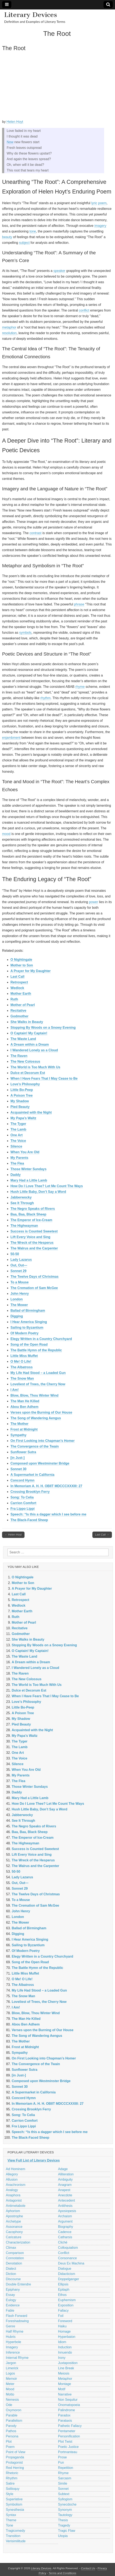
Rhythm (11, 2478)
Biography (65, 2226)
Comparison (15, 2253)
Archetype (13, 2221)
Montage (64, 2384)
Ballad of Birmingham (27, 1310)
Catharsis (65, 2237)
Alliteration (66, 2174)
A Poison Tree (21, 1095)
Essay (10, 2295)
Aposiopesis (67, 2211)
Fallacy (63, 2310)
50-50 (14, 1254)
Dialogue (64, 2268)
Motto (10, 2394)
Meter (10, 2384)
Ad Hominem (15, 2169)
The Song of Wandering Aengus (35, 1418)
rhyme (79, 686)
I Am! (14, 1390)
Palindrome (66, 2410)
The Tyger (18, 1124)
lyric (94, 203)
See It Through (22, 1203)
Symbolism (14, 2504)
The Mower (19, 1305)
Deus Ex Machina (71, 2263)
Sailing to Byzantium (26, 1327)
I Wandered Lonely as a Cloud (34, 1050)
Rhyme (63, 2473)
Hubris (10, 2336)
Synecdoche (67, 2504)
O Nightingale (21, 959)
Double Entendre (18, 2284)
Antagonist (14, 2200)
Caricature (13, 2237)
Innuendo (65, 2352)
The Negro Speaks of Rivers (32, 1208)
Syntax (11, 2515)
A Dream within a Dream (29, 1044)
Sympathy (18, 1435)
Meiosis (63, 2373)
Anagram (65, 2184)
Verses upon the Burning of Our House (41, 1412)
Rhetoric (12, 2473)
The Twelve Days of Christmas (34, 1276)
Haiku (62, 2326)
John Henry (19, 1293)
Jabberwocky (21, 1197)
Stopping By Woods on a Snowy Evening (43, 1027)
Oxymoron (13, 2410)
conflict (84, 310)
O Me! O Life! (20, 1361)
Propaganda (15, 2457)
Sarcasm (64, 2478)
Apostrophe (14, 2216)
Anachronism (15, 2184)
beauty (7, 237)
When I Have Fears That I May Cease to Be (44, 1078)
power (93, 902)
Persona (12, 2436)
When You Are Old (24, 1152)
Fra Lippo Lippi (22, 1508)
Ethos (62, 2295)
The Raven (18, 1056)
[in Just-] (17, 1457)
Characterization (18, 2242)
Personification (69, 2436)
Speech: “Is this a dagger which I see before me (48, 1514)
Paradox (64, 2415)
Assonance (14, 2226)
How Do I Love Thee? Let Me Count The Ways (46, 1186)
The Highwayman (24, 1225)
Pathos (11, 2431)
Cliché (62, 2242)
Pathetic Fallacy (70, 2426)
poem (102, 203)
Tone (9, 2525)
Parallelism (14, 2420)
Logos (10, 2373)
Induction (65, 2347)
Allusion (12, 2179)
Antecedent (66, 2200)
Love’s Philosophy (25, 1084)
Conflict (63, 2253)
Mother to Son (21, 965)
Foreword (65, 2321)
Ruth (14, 999)
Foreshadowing (17, 2321)
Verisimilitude (16, 2541)
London (16, 1299)
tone (32, 231)
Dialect (11, 2268)
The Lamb (18, 1129)
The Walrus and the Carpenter (34, 1248)
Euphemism (67, 2300)
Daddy (15, 1174)
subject (24, 242)
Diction (11, 2274)
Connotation (15, 2258)
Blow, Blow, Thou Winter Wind (34, 1395)
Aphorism (13, 2211)
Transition (13, 2536)
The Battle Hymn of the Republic (36, 1350)
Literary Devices (30, 15)
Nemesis (12, 2399)
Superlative (14, 2499)
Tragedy (64, 2525)
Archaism (65, 2216)
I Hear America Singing (28, 1322)
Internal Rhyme (17, 2357)
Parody (11, 2426)
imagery (100, 225)
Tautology (65, 2515)
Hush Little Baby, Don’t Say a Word (38, 1191)
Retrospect (19, 982)
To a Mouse (19, 1282)
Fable (10, 2310)
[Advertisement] (57, 86)
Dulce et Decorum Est (27, 1073)
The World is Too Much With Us (35, 1067)
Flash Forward (16, 2316)
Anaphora (13, 2195)
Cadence (65, 2232)
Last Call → (102, 1534)
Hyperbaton (66, 2336)
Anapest (64, 2190)
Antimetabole (15, 2205)
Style (9, 2494)
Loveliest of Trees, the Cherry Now (37, 1384)
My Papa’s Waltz (23, 1118)
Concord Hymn (22, 1480)
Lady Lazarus (21, 1259)
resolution (9, 333)
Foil (61, 2316)
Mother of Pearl (22, 1005)
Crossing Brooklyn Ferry (30, 1491)
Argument (65, 2221)
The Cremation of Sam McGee (34, 1288)
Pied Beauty (20, 1107)
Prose (62, 2457)
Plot (9, 2441)
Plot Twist (65, 2441)
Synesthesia (15, 2509)
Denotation (14, 2263)
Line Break (66, 2368)
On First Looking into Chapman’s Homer (42, 1441)
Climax (11, 2247)
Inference (13, 2352)
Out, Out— (18, 1265)
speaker (59, 271)
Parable (11, 2415)
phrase (79, 604)
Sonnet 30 (18, 1469)
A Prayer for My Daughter (30, 971)
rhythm (45, 698)
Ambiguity (65, 2179)
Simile (62, 2483)
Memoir (11, 2378)
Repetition (65, 2468)
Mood (10, 2389)
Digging (16, 1316)
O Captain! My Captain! (28, 1033)
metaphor (9, 327)
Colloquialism (68, 2247)
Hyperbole (13, 2342)
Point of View (15, 2452)
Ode (9, 2405)
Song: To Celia (22, 1497)
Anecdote (65, 2195)
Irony (62, 2357)
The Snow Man (22, 1378)
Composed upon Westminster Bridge (39, 1463)
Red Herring (15, 2468)
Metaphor (65, 2378)
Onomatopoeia (69, 2405)
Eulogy (11, 2300)
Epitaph (63, 2289)
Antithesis (65, 2205)
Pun (61, 2462)
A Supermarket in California (32, 1474)
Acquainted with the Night (31, 1112)
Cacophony (14, 2232)
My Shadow (19, 1101)
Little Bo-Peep (21, 1090)
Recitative (18, 1010)
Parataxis (65, 2420)
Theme (11, 2520)
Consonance (67, 2258)
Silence (16, 1146)
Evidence (13, 2305)
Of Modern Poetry (24, 1333)
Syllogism (65, 2499)
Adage (63, 2169)
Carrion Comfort (23, 1503)
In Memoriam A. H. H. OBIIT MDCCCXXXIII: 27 (46, 1486)
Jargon (11, 2363)
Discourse (13, 2279)
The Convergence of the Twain (34, 1446)
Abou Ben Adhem (24, 1407)
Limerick (12, 2368)
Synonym (65, 2509)
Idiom (62, 2342)
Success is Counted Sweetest (34, 1231)
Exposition (66, 2305)
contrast (35, 533)
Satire (10, 2483)
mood (6, 834)
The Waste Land (23, 1039)
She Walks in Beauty (26, 1022)
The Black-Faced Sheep (29, 1520)
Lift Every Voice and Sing (30, 1237)
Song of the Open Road (29, 1344)
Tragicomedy (15, 2530)
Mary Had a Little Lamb (28, 1180)
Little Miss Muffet (24, 1356)
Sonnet (63, 2488)
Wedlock (17, 988)
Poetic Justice (68, 2447)
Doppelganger (68, 2279)
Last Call (17, 976)
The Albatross (21, 1367)
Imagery (12, 2347)
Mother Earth (20, 993)
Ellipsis (63, 2284)
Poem (10, 2447)
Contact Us (88, 2568)
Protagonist (14, 2462)
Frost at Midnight (24, 1429)
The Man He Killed (24, 1401)
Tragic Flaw (66, 2530)
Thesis (63, 2520)
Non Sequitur (68, 2399)
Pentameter (66, 2431)
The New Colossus (25, 1061)
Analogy (12, 2190)
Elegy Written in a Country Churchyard (41, 1339)
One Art (16, 1135)
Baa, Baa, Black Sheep (28, 1214)
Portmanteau (67, 2452)
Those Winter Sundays (28, 1169)
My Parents (19, 1157)
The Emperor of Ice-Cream (31, 1220)
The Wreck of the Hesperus (32, 1242)
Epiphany (13, 2289)
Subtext (63, 2494)
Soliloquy (12, 2488)
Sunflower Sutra (23, 1452)
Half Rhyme (14, 2331)
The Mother (19, 1424)
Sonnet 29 (18, 1271)
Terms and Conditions (62, 2573)
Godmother (19, 1016)
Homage (64, 2331)
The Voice (18, 1141)
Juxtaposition (68, 2363)
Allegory (12, 2174)
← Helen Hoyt (13, 1534)
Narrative (65, 2394)
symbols (25, 632)
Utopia (63, 2536)
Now (10, 142)
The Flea (17, 1163)
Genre (10, 2326)
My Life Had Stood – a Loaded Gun (38, 1373)
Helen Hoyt (14, 121)
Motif (61, 2389)
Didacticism (66, 2274)
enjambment (11, 737)
